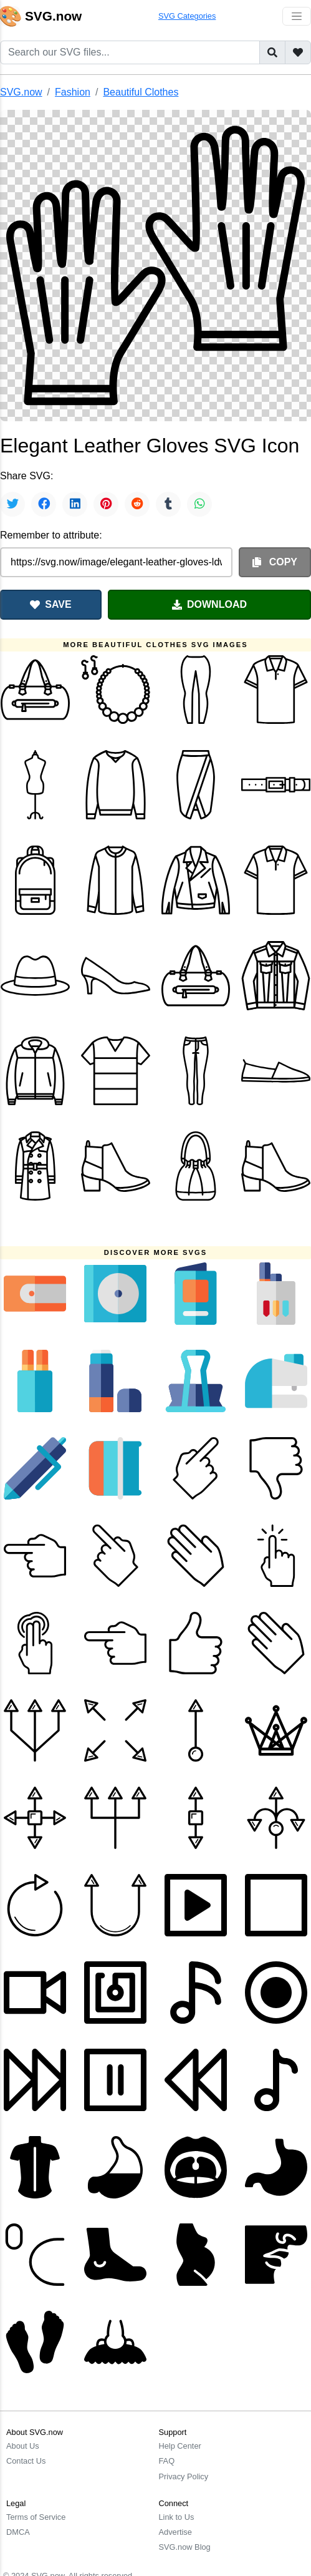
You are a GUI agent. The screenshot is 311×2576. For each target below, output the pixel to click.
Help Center (180, 2446)
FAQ (167, 2461)
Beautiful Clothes (140, 92)
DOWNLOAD (209, 604)
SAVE (50, 604)
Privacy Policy (184, 2476)
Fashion (72, 92)
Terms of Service (35, 2517)
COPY (274, 562)
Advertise (175, 2532)
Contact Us (25, 2461)
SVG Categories (187, 16)
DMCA (18, 2532)
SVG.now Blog (185, 2547)
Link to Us (176, 2517)
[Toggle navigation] (296, 16)
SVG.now (21, 92)
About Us (22, 2446)
